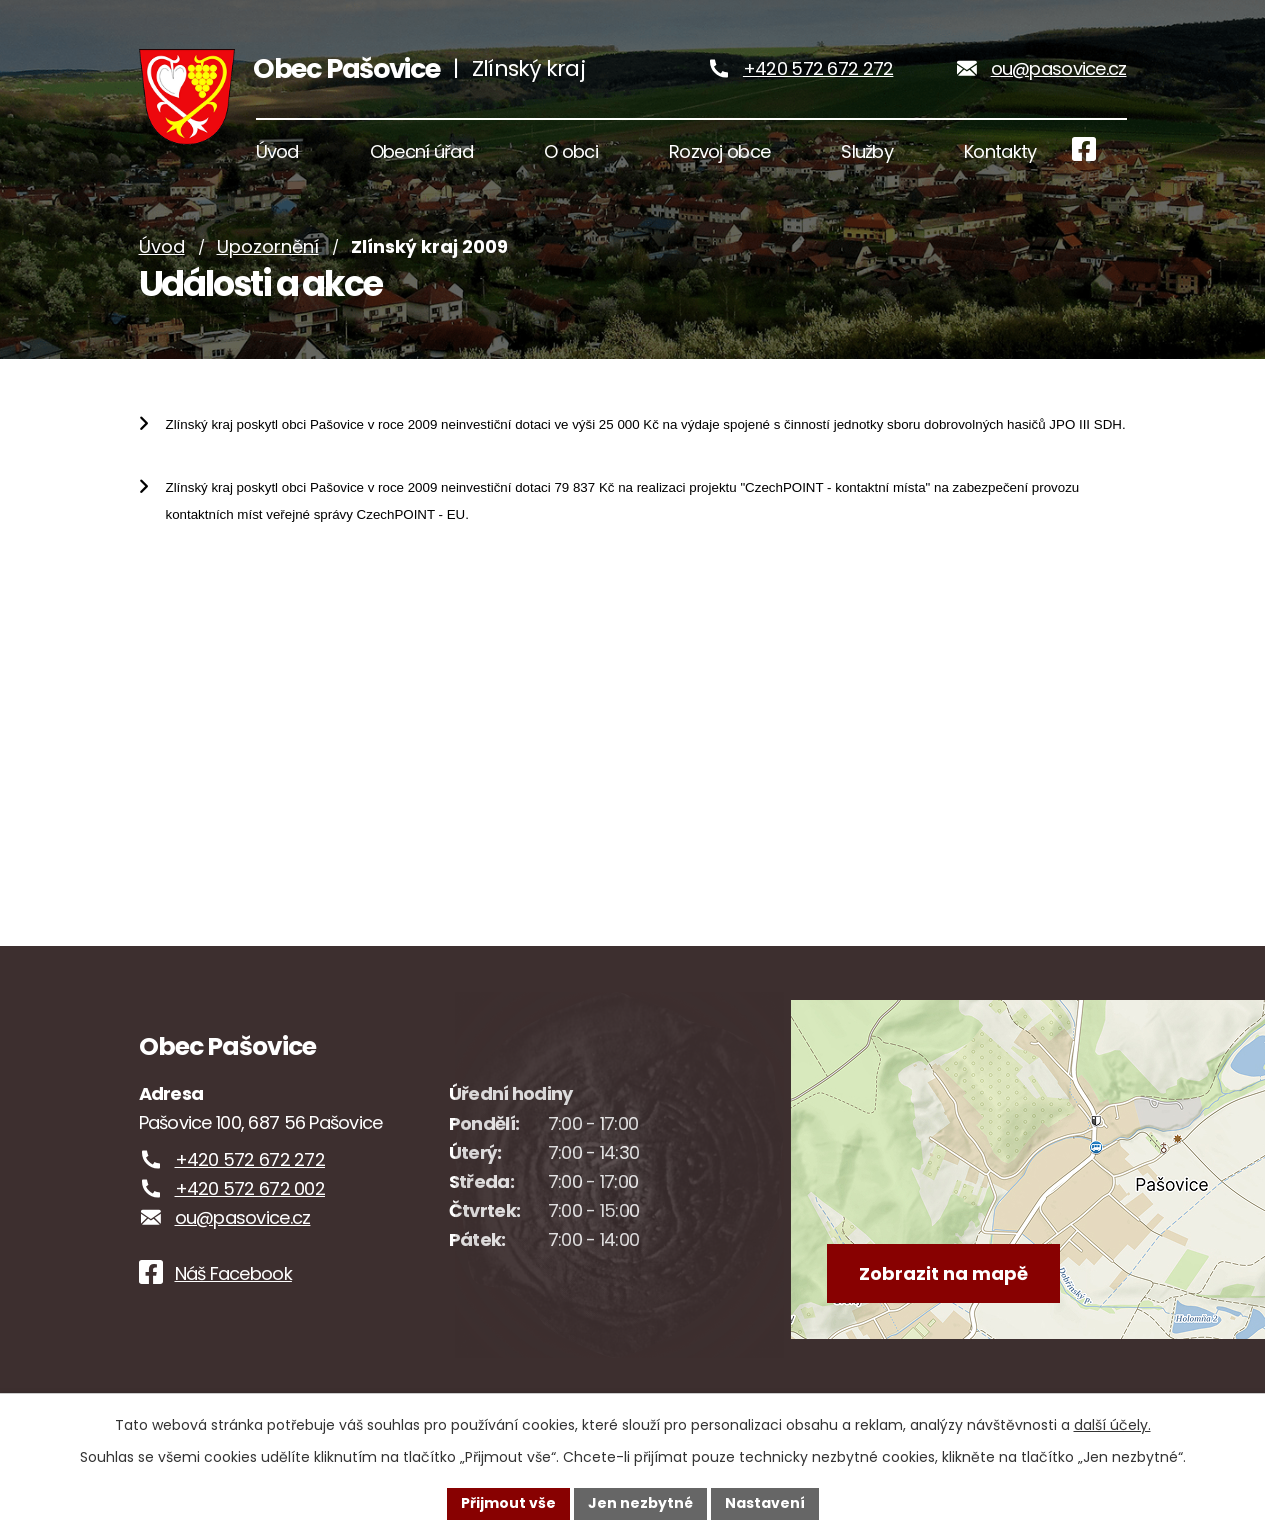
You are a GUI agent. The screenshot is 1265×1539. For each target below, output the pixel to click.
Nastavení (765, 1503)
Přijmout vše (508, 1503)
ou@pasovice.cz (1059, 69)
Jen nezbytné (640, 1503)
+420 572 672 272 (818, 69)
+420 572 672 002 (250, 1192)
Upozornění (268, 250)
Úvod (162, 250)
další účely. (1112, 1425)
